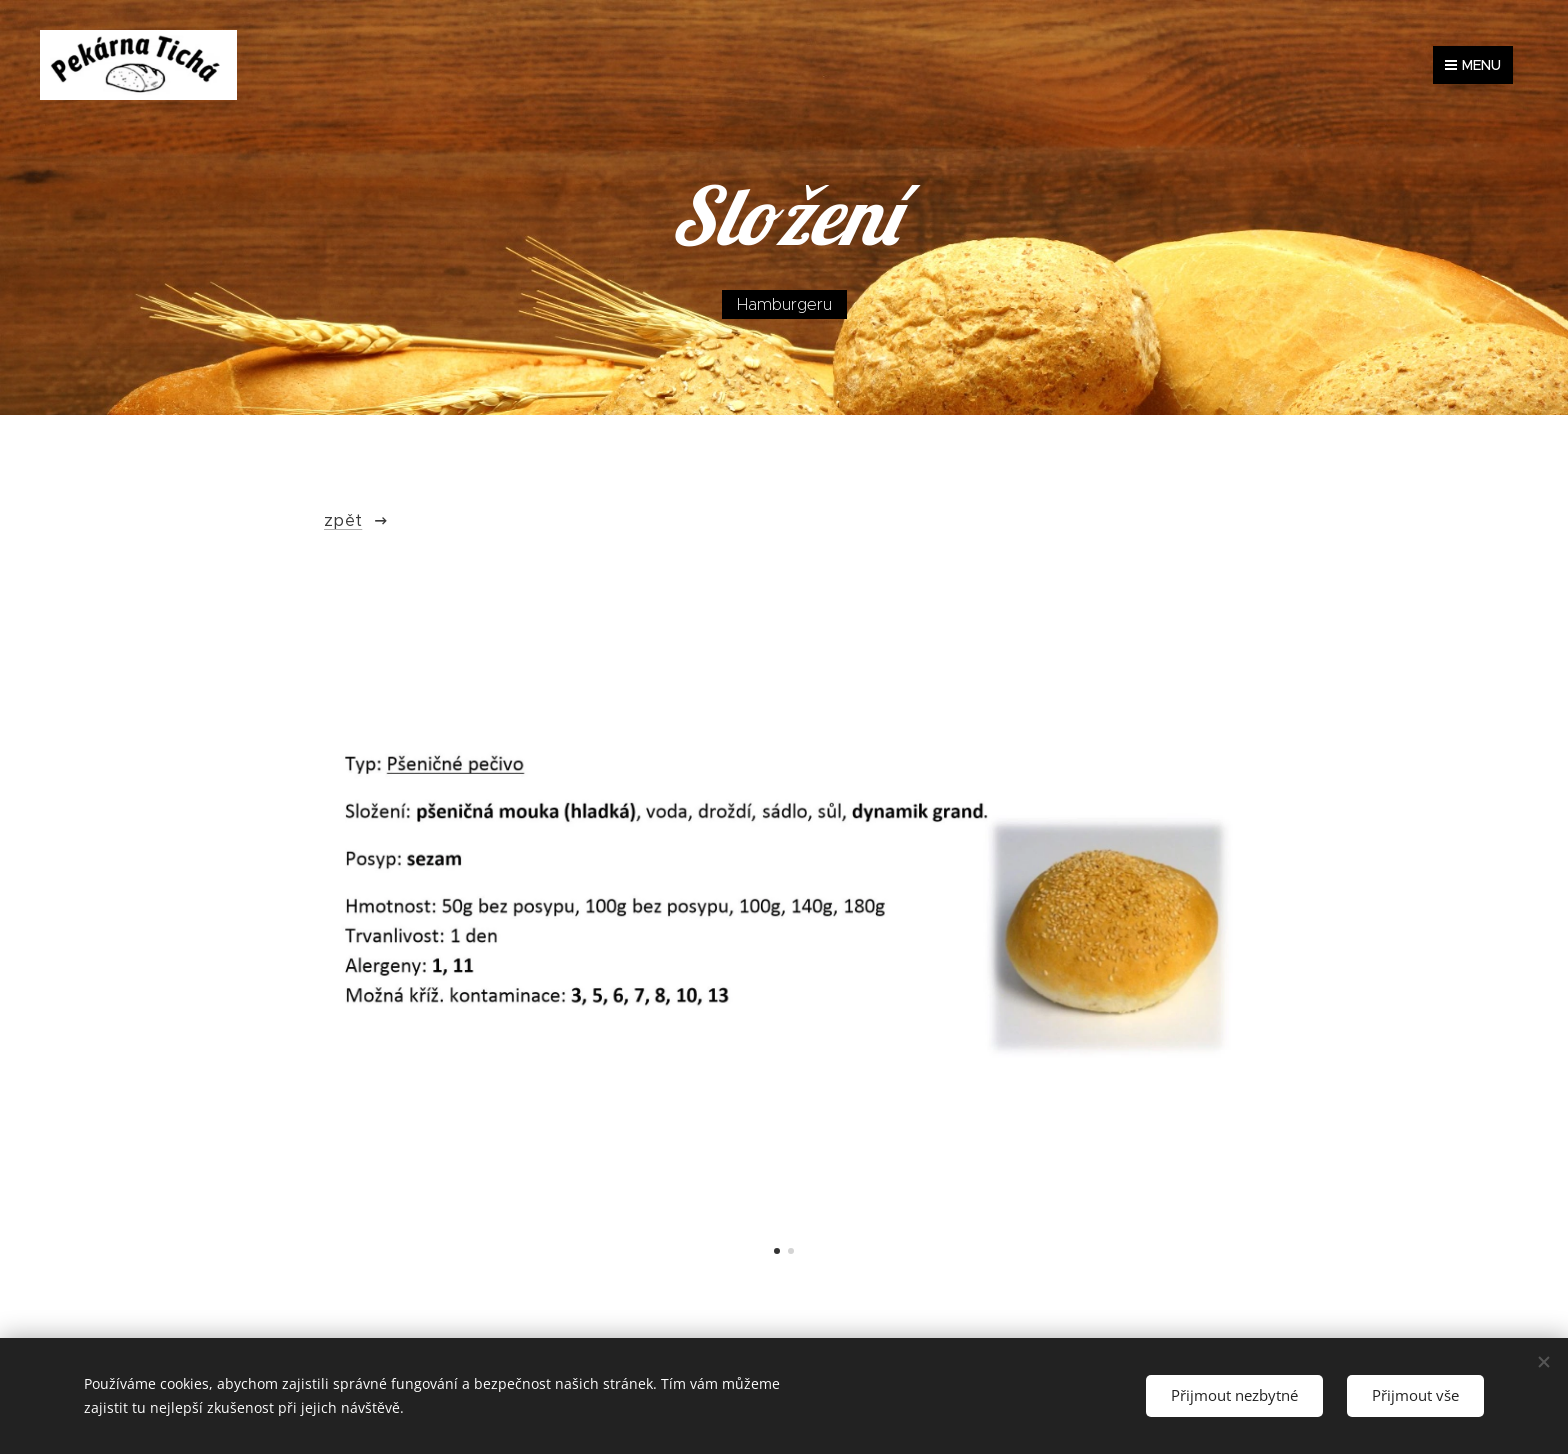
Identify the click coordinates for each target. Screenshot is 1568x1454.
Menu (1473, 65)
